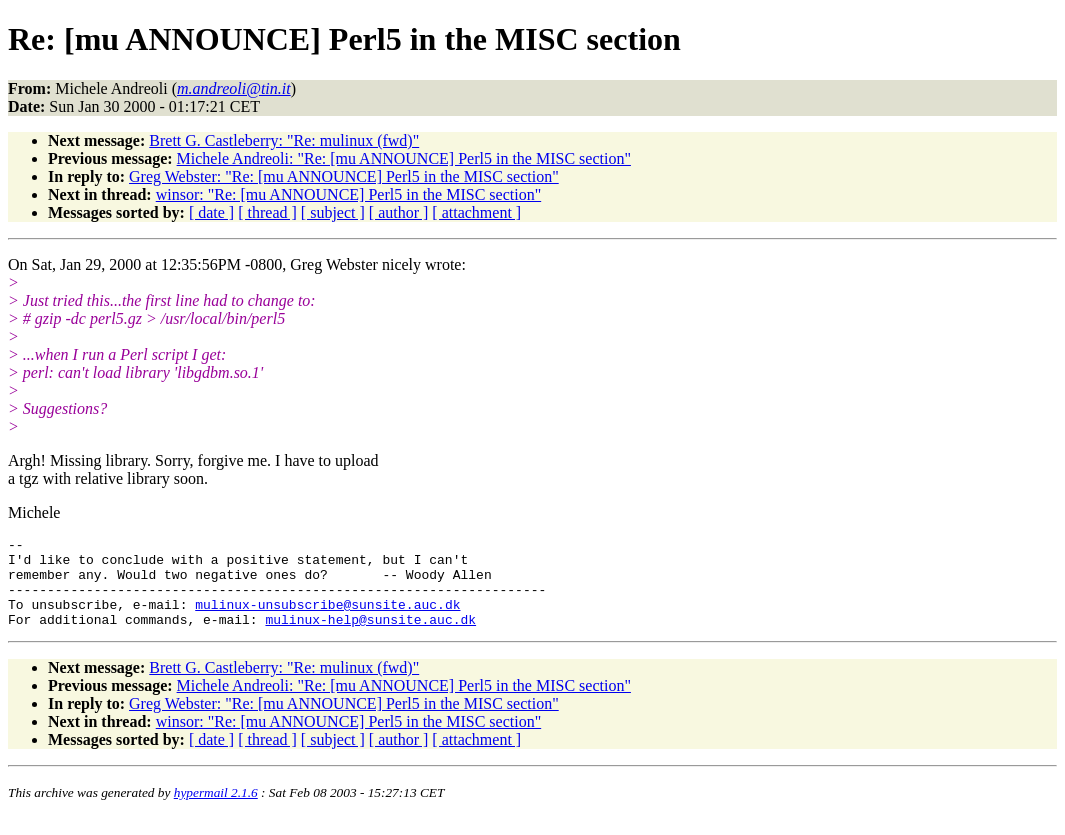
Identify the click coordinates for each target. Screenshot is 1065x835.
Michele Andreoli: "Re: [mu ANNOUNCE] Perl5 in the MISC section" (404, 158)
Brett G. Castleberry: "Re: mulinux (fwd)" (284, 140)
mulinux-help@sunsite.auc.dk (370, 637)
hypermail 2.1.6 (216, 810)
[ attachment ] (476, 212)
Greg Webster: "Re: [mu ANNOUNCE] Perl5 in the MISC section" (344, 176)
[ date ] (211, 212)
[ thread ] (267, 212)
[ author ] (399, 212)
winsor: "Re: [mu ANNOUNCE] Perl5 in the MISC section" (348, 194)
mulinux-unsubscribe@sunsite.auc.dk (327, 619)
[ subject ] (333, 212)
